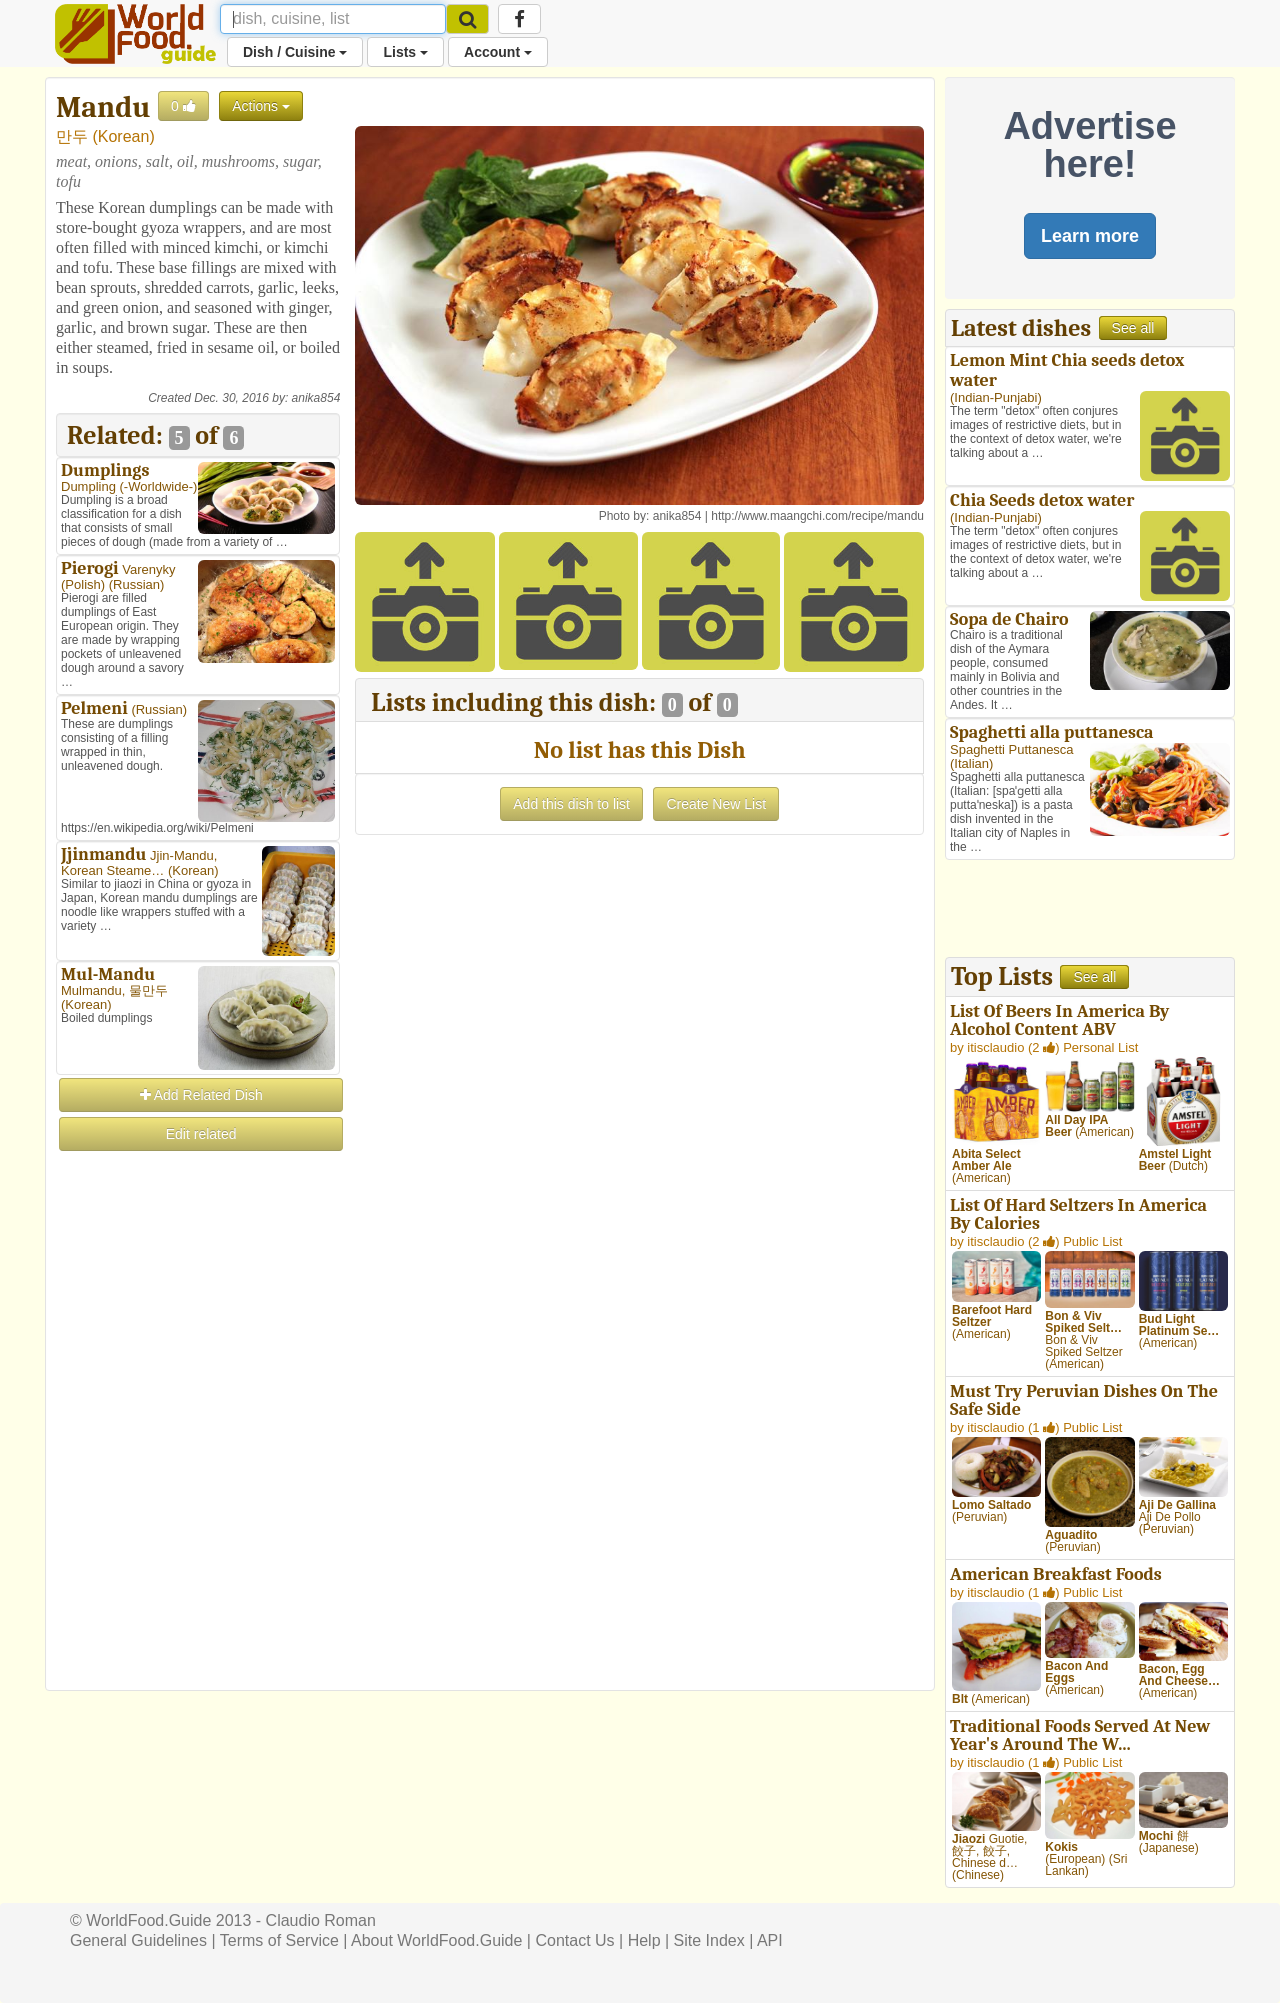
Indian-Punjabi (995, 397)
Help (644, 1940)
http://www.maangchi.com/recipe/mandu (817, 516)
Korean (124, 136)
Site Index (709, 1940)
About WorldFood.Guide (436, 1940)
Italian (971, 763)
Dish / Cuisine (295, 52)
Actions (261, 106)
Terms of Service (279, 1940)
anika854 (316, 398)
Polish (82, 584)
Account (498, 52)
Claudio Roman (321, 1920)
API (770, 1940)
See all (1133, 328)
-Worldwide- (158, 486)
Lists (405, 52)
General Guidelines (138, 1940)
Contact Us (574, 1940)
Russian (136, 584)
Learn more (1090, 236)
